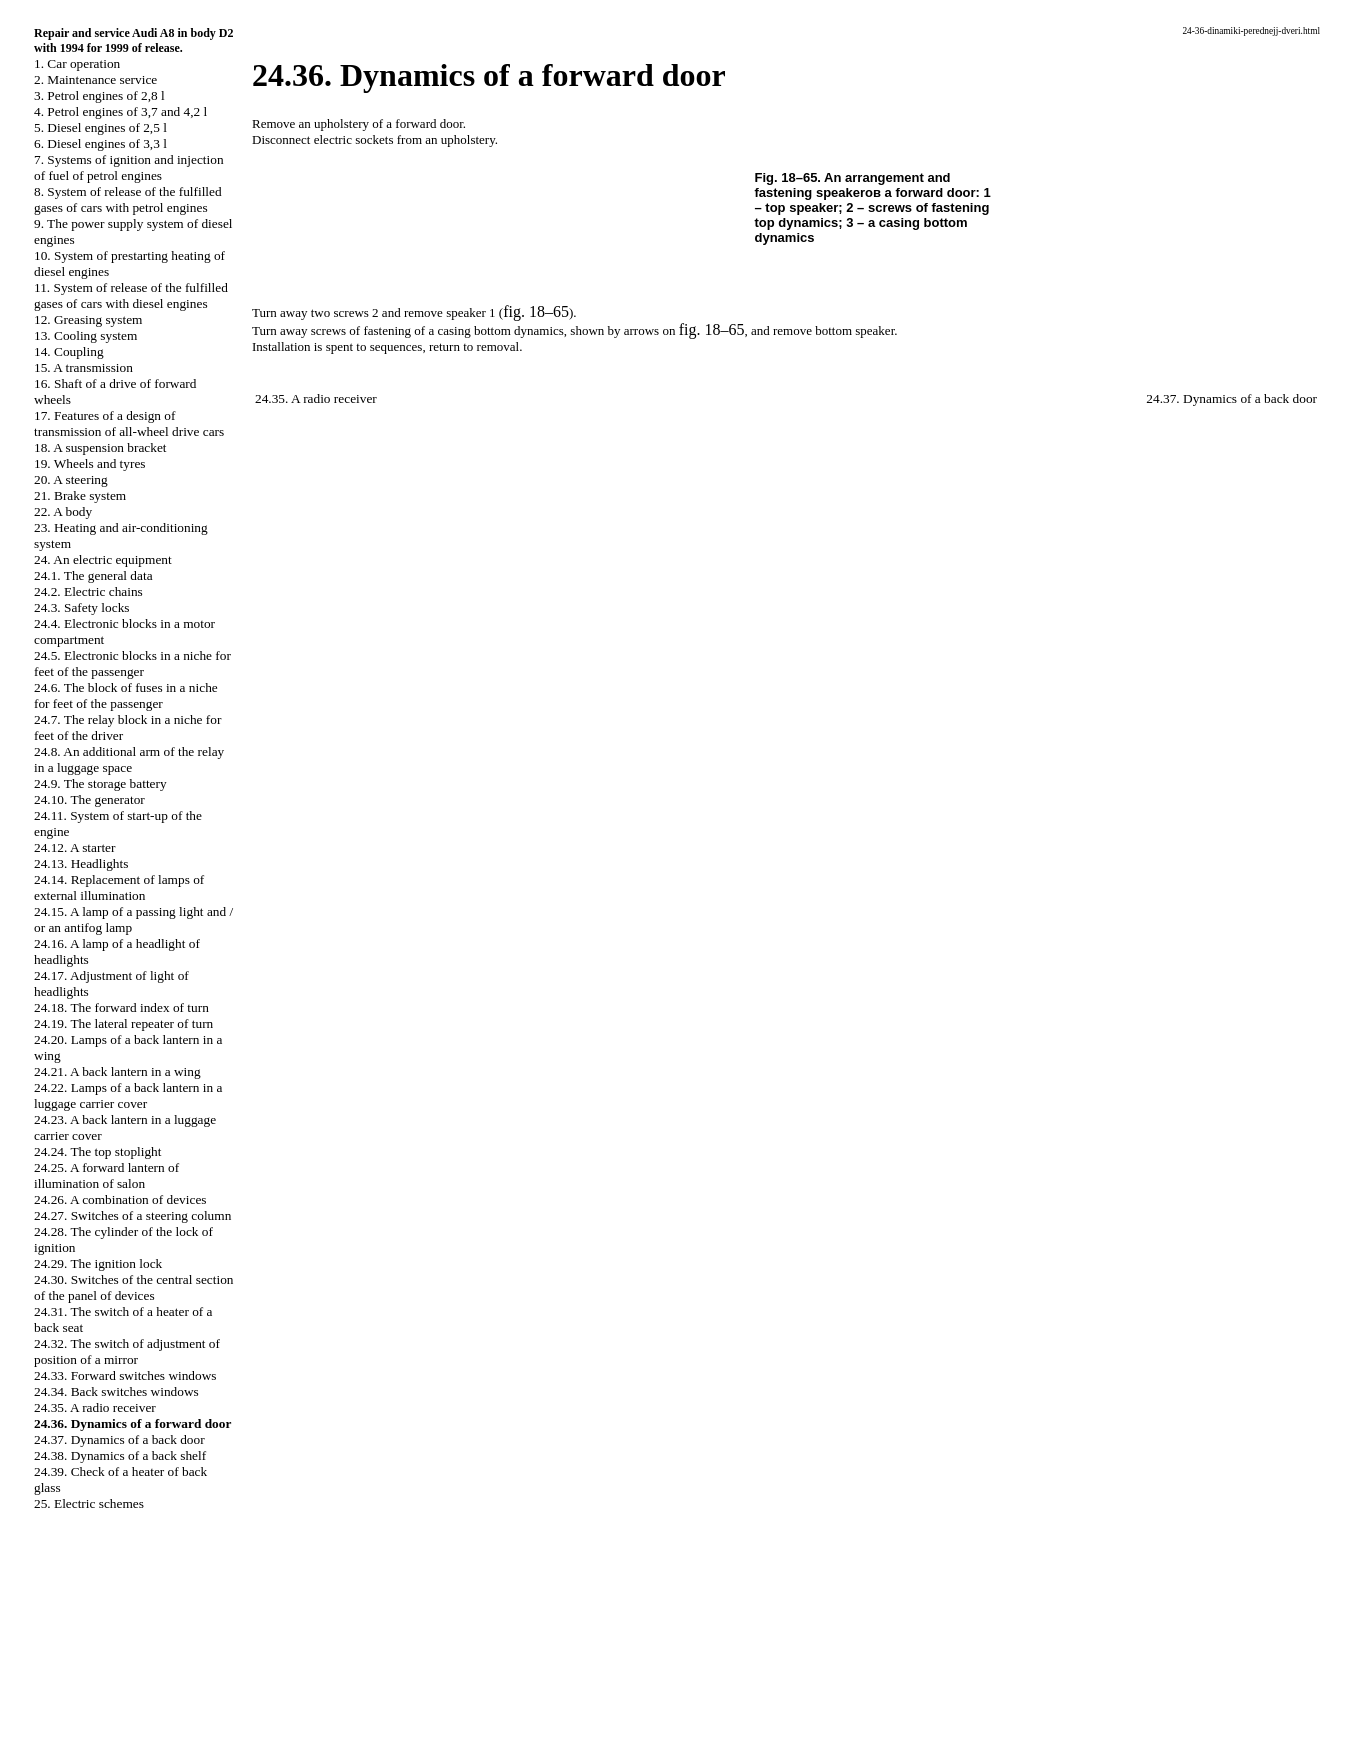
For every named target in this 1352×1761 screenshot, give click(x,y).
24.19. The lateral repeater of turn (123, 1023)
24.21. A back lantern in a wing (117, 1071)
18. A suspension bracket (100, 447)
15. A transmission (83, 367)
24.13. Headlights (81, 863)
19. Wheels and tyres (90, 463)
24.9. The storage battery (100, 783)
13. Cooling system (85, 335)
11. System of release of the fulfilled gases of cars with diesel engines (131, 295)
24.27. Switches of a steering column (132, 1215)
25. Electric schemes (89, 1503)
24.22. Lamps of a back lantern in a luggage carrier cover (128, 1095)
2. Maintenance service (95, 79)
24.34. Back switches (116, 1391)
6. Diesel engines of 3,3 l (100, 143)
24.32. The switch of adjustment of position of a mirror (127, 1351)
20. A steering (71, 479)
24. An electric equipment (103, 559)
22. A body (63, 511)
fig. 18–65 (536, 311)
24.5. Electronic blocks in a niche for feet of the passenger (132, 663)
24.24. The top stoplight (97, 1151)
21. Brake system (80, 495)
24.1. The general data (93, 575)
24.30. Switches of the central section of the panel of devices (134, 1287)
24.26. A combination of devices (120, 1199)
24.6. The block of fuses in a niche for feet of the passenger (126, 695)
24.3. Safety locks (82, 607)
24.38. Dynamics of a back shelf (120, 1455)
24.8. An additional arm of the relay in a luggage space (129, 759)
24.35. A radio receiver (95, 1407)
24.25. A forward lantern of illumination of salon (106, 1175)
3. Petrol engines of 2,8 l (99, 95)
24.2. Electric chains (88, 591)
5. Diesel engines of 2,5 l (100, 127)
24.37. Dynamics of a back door (119, 1439)
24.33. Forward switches (125, 1375)
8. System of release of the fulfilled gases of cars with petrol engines (128, 199)
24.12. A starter (74, 847)
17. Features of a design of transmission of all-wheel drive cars (129, 423)
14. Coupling (69, 351)
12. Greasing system (88, 319)
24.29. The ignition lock (98, 1263)
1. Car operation (77, 63)
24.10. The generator (89, 799)
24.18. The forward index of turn (121, 1007)
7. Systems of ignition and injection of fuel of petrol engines (129, 167)
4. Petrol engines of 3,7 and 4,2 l (120, 111)
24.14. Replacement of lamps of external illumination (119, 887)
